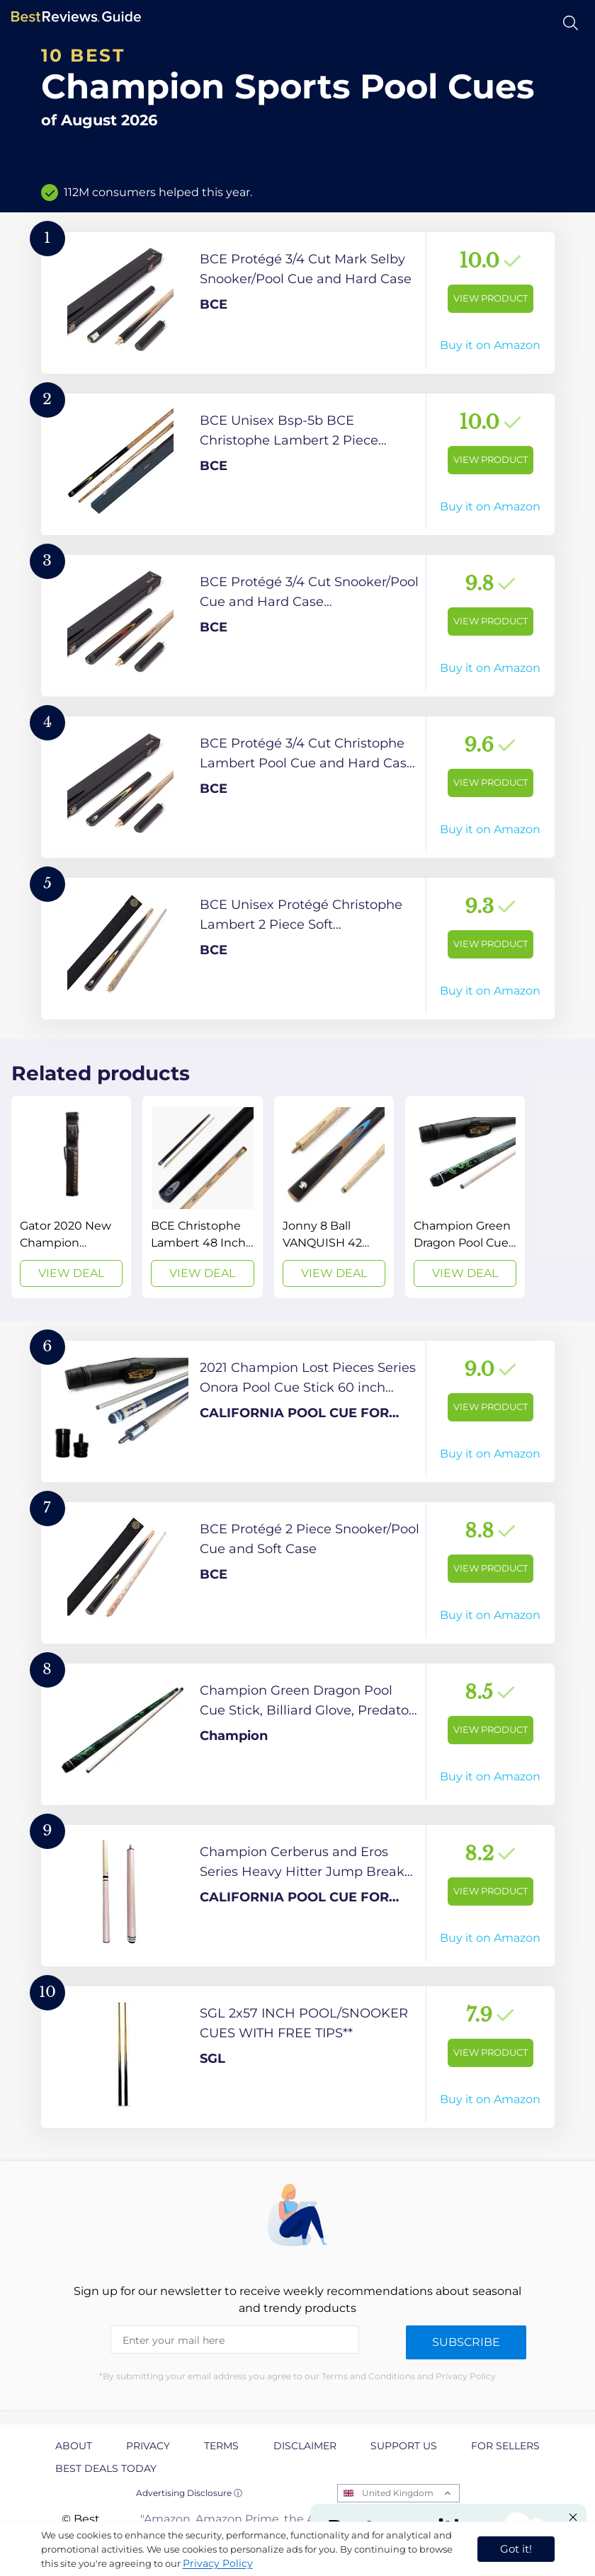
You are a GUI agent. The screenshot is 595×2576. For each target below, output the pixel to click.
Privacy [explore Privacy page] (148, 2445)
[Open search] (570, 23)
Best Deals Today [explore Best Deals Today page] (106, 2468)
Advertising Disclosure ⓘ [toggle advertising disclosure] (189, 2493)
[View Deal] (71, 1197)
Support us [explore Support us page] (403, 2445)
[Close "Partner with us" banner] (573, 2517)
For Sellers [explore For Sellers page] (505, 2445)
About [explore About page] (73, 2445)
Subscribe (466, 2342)
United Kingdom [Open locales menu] (398, 2493)
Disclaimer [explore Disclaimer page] (304, 2445)
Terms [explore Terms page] (221, 2445)
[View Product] (298, 303)
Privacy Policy (218, 2563)
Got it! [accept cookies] (516, 2548)
